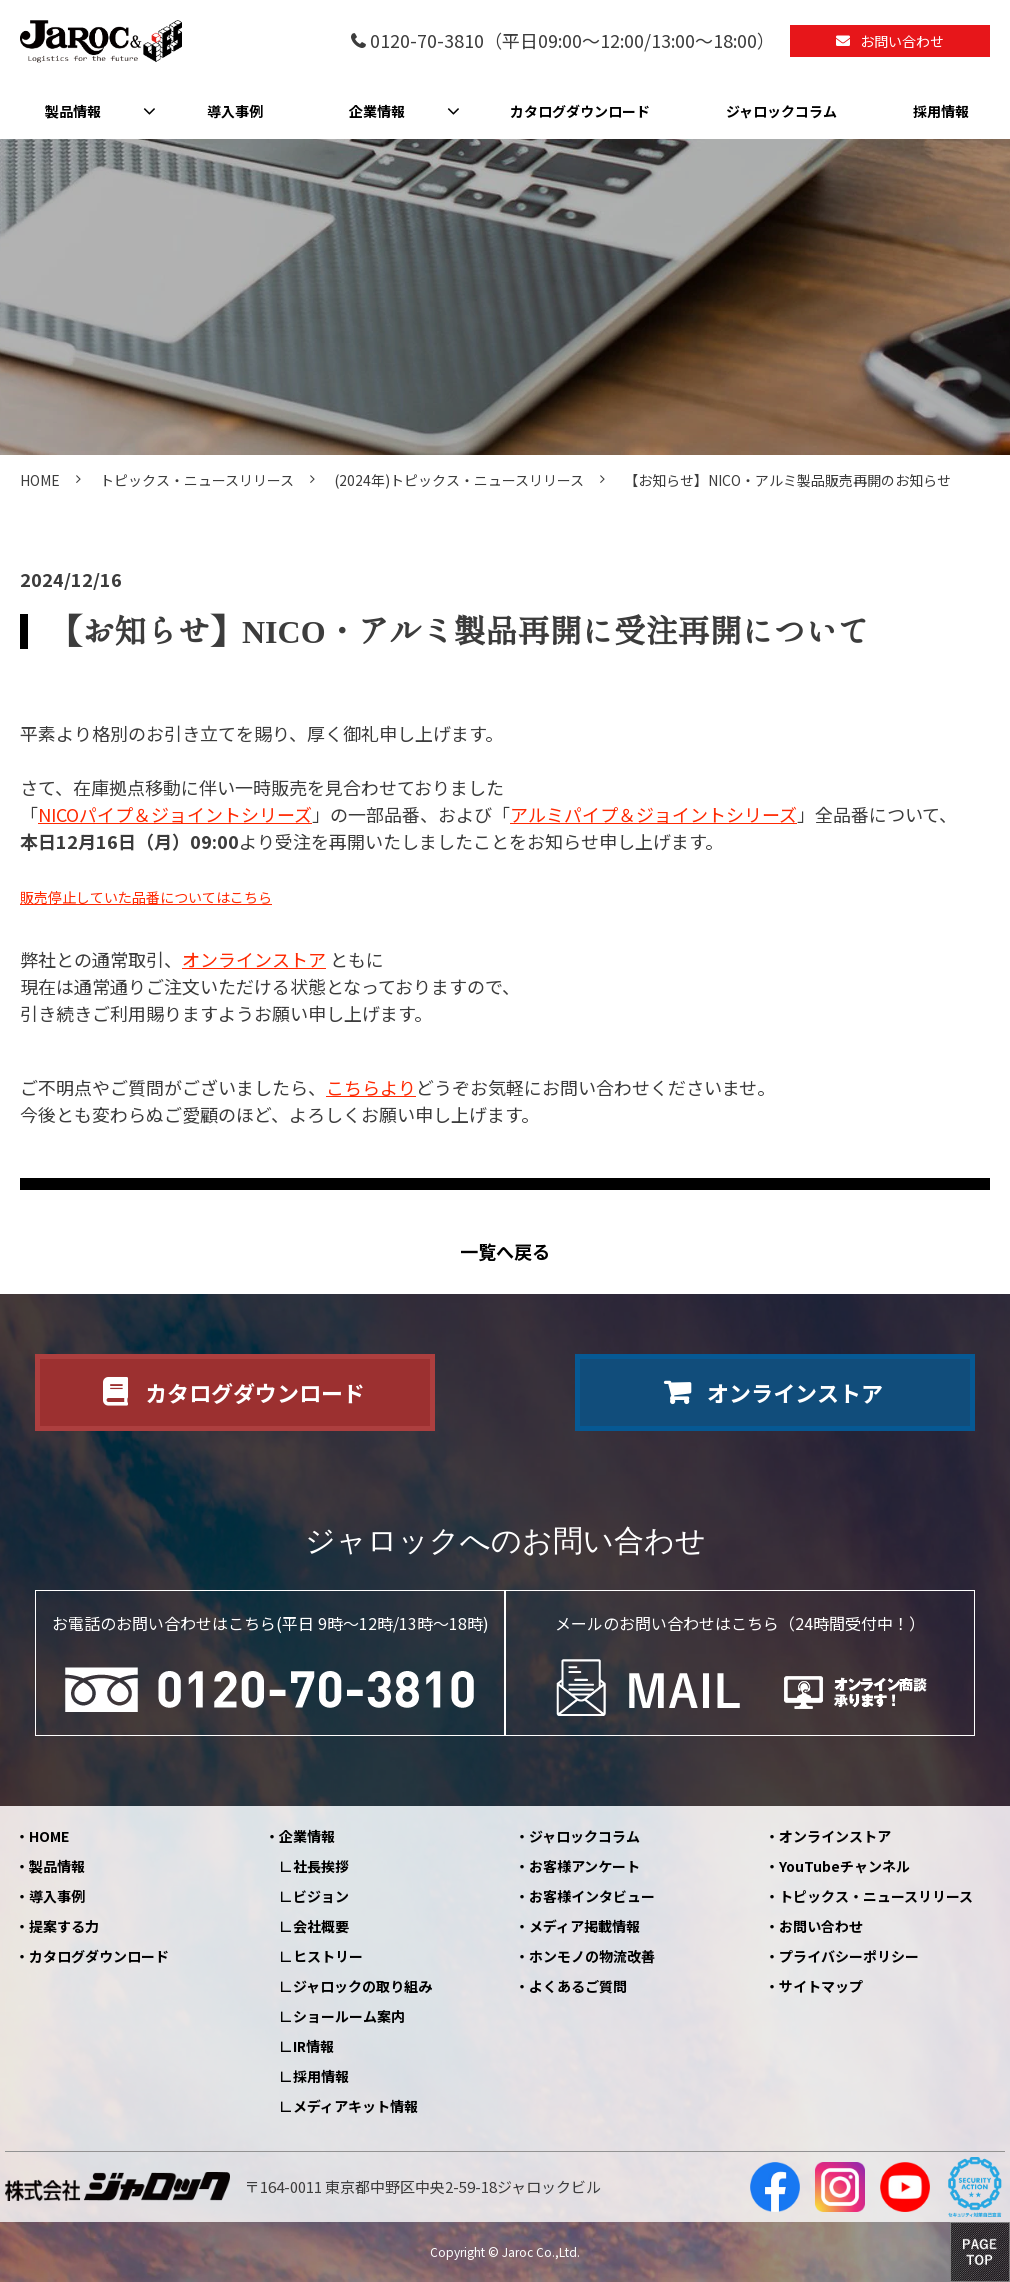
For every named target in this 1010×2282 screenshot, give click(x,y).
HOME (40, 480)
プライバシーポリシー (849, 1956)
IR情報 (313, 2046)
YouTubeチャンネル (844, 1866)
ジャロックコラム (781, 111)
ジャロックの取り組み (362, 1986)
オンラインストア (254, 959)
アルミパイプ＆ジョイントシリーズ (653, 814)
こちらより (371, 1087)
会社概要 (321, 1926)
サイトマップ (821, 1986)
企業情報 (377, 111)
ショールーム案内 (349, 2016)
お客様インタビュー (592, 1896)
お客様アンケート (584, 1866)
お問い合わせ (902, 41)
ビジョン (321, 1896)
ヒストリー (328, 1956)
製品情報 (73, 111)
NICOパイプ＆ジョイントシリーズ (175, 814)
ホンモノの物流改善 (592, 1956)
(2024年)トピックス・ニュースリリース (459, 480)
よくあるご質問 (578, 1986)
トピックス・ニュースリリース (197, 480)
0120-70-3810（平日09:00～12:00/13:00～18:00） (572, 41)
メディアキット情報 (355, 2106)
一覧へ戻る (505, 1251)
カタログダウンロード (580, 111)
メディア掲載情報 (584, 1926)
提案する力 (64, 1926)
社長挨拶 (321, 1866)
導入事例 (235, 111)
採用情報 (941, 111)
